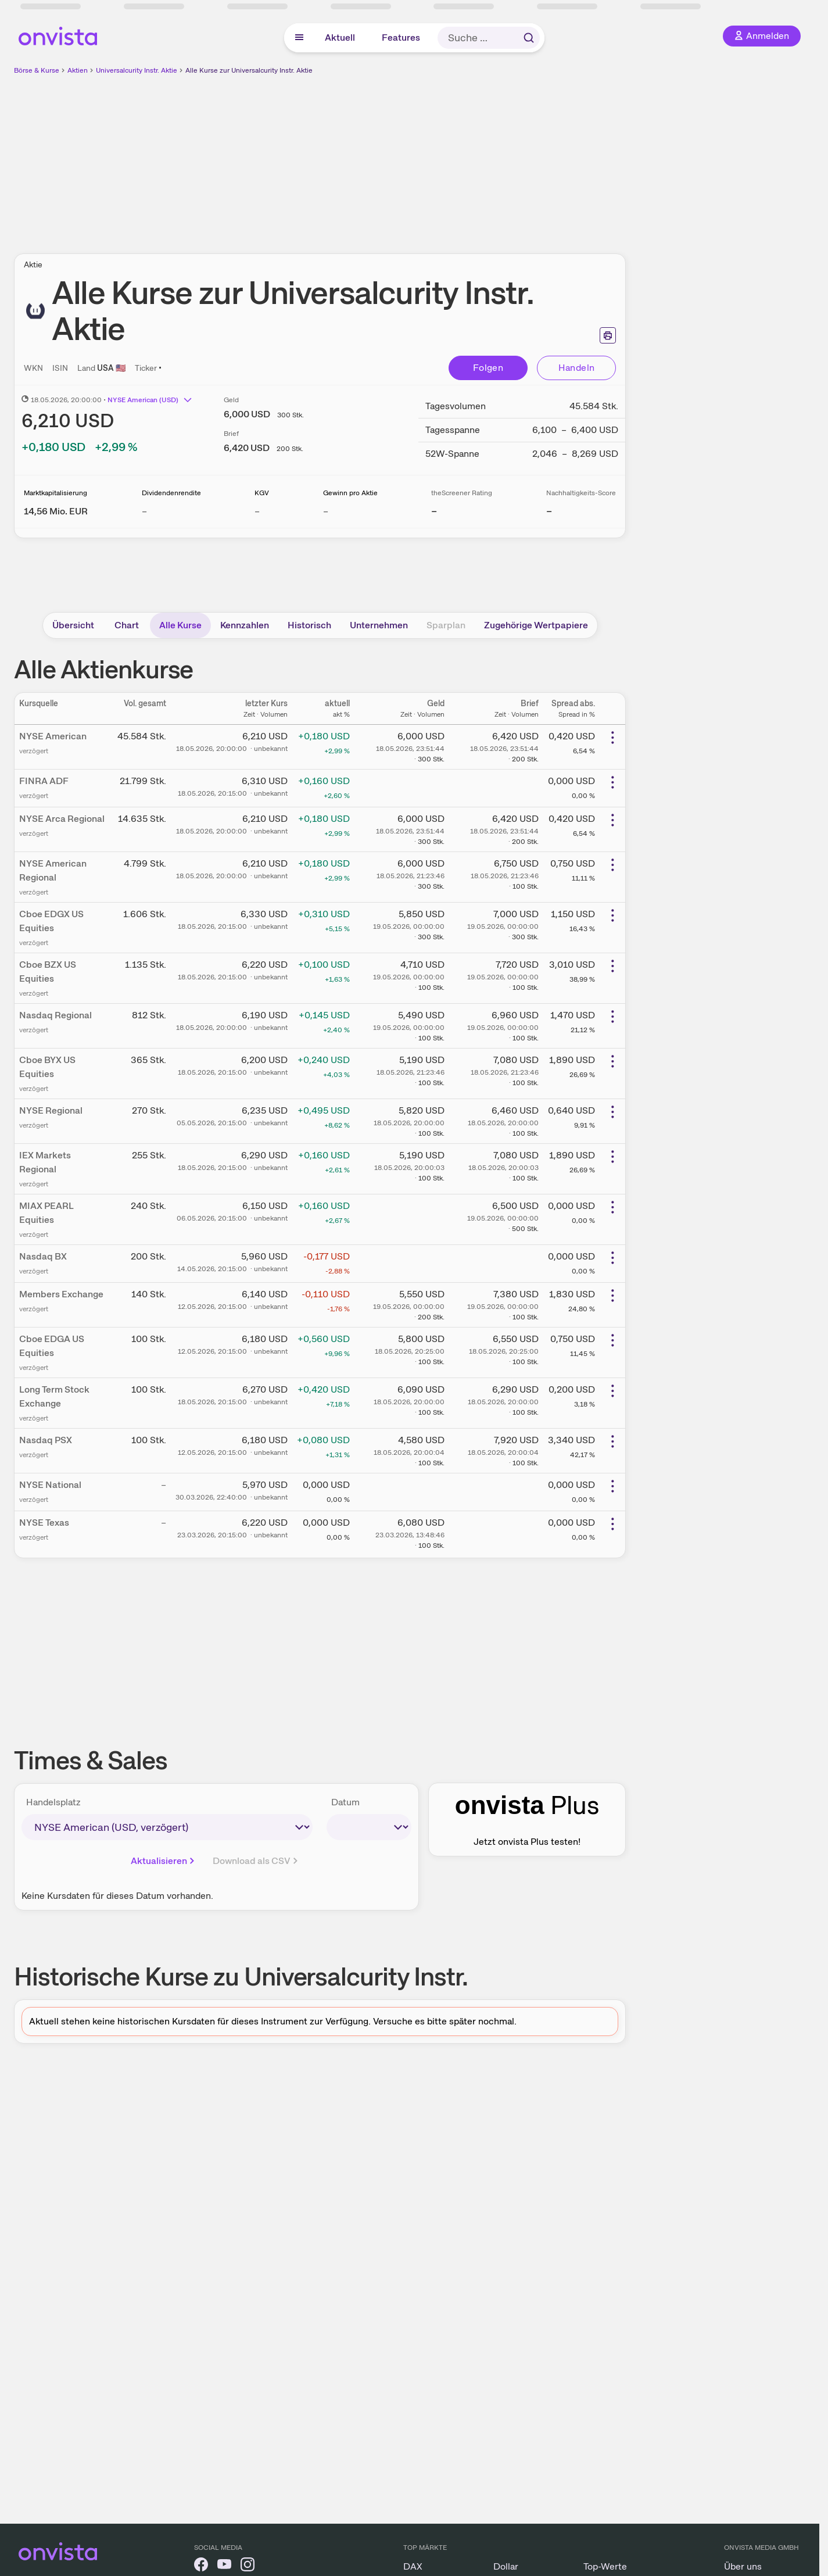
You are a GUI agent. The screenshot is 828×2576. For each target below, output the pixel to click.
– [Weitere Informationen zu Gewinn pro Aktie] (325, 511)
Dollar (505, 2566)
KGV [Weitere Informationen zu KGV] (262, 493)
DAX (412, 2566)
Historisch (309, 625)
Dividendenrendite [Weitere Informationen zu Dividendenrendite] (171, 493)
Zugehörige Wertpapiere (536, 625)
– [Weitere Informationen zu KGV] (257, 511)
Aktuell (340, 37)
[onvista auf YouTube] (224, 2566)
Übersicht (73, 625)
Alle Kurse (180, 625)
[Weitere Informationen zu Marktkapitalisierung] (56, 511)
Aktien (77, 70)
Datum (345, 1802)
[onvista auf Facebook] (201, 2566)
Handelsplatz (53, 1802)
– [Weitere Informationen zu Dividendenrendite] (144, 511)
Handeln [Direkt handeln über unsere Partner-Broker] (576, 368)
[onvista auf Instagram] (248, 2566)
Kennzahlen (244, 625)
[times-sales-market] (167, 1827)
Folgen (488, 368)
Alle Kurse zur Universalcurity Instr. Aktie (249, 70)
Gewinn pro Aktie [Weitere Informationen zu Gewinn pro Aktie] (350, 493)
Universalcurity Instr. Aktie (136, 70)
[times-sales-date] (369, 1827)
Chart (126, 625)
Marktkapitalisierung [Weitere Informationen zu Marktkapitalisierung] (55, 493)
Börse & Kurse (36, 70)
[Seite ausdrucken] (608, 335)
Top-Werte (605, 2566)
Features (401, 37)
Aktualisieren (163, 1861)
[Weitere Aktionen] (612, 737)
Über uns (743, 2566)
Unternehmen (379, 625)
